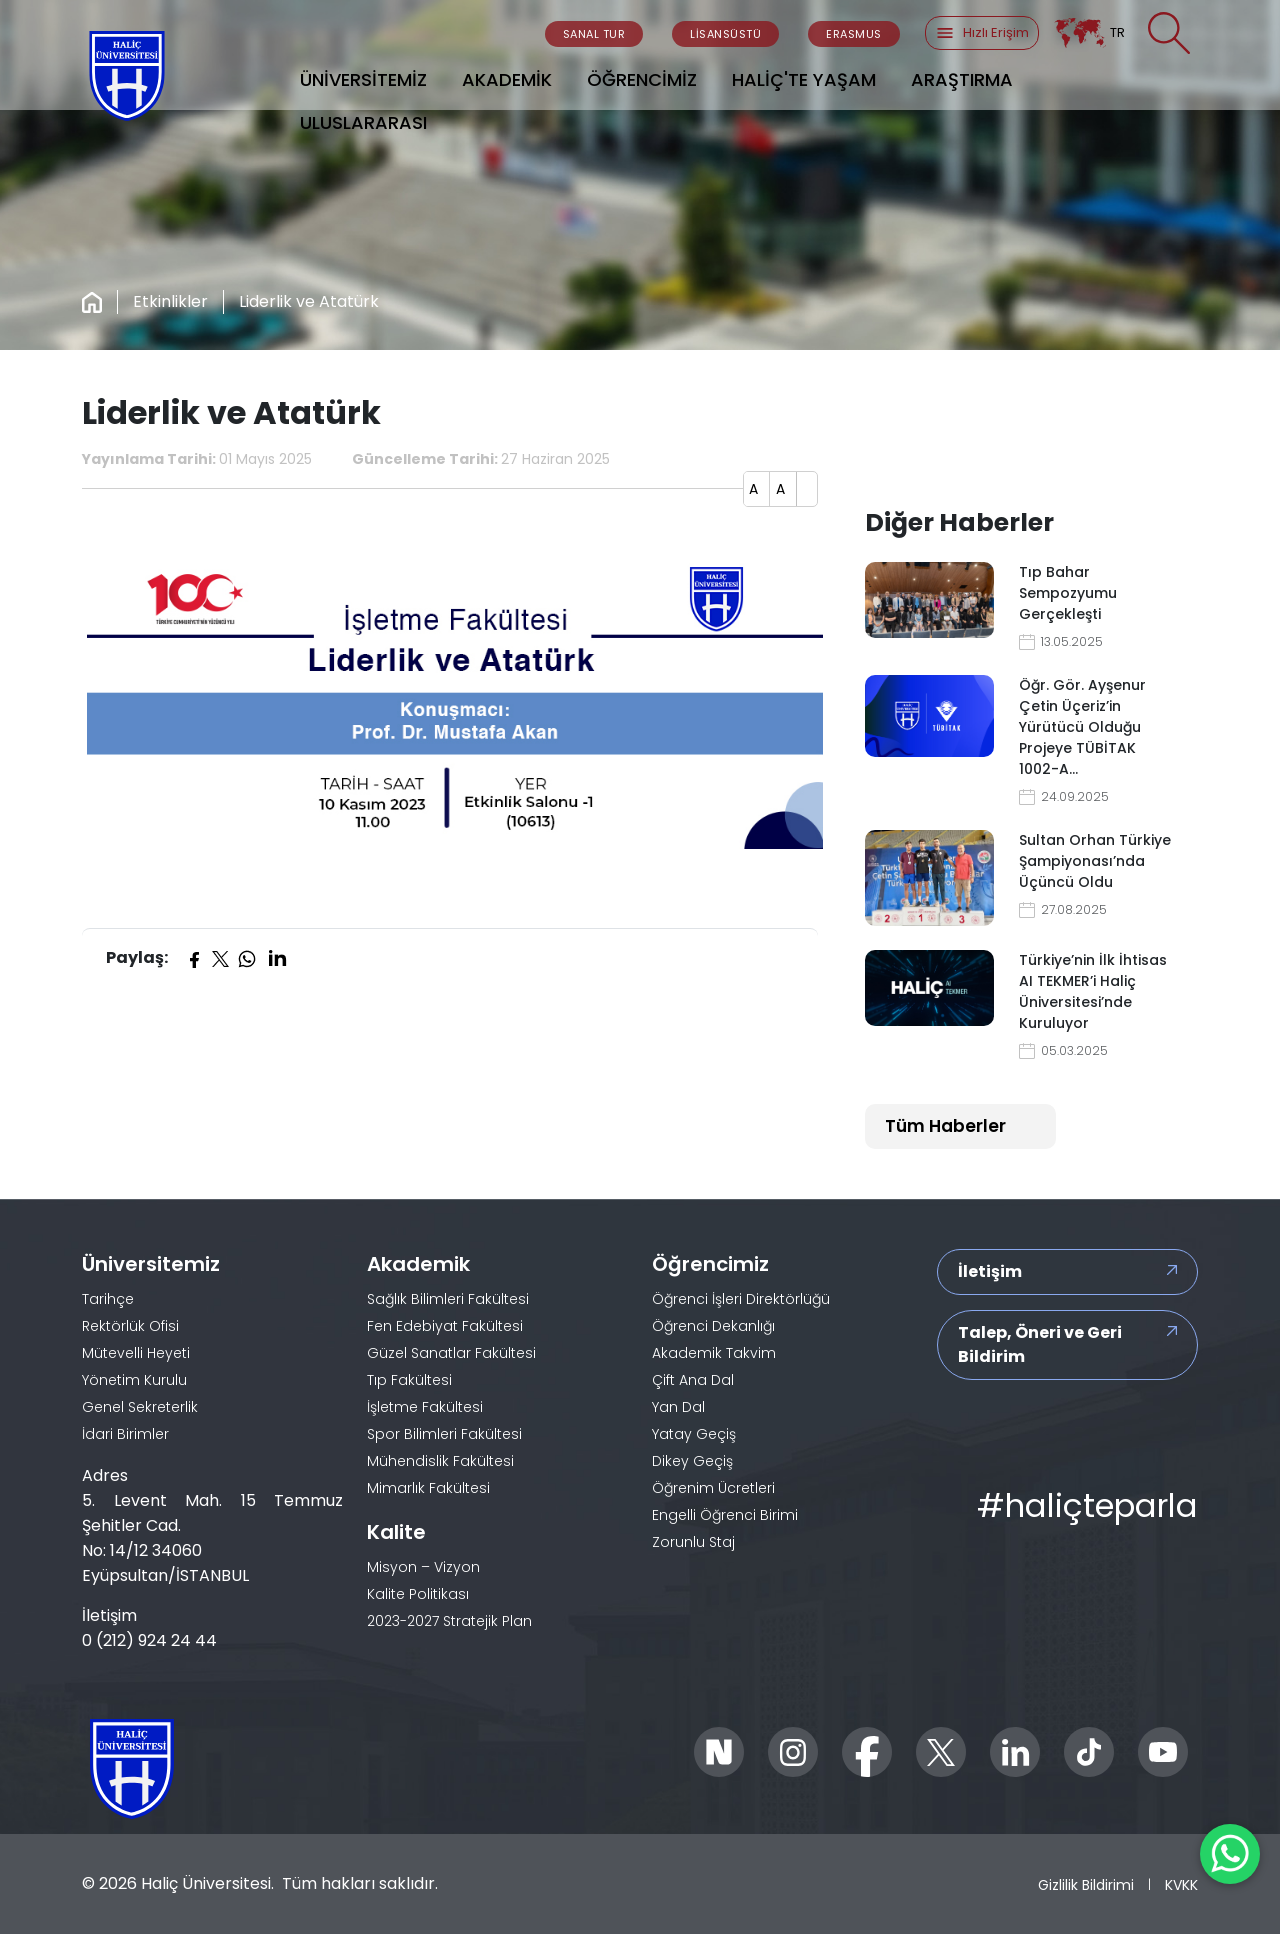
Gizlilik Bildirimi (1086, 1885)
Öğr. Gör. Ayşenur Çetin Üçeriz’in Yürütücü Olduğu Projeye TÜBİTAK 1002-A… (1082, 727)
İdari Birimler (125, 1434)
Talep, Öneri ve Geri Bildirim (1040, 1344)
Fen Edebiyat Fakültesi (445, 1326)
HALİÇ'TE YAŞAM (804, 79)
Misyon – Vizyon (423, 1567)
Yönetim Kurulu (134, 1380)
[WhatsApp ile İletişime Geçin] (1230, 1854)
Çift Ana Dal (693, 1380)
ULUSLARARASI (363, 122)
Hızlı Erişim (982, 33)
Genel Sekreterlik (140, 1407)
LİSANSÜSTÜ (725, 34)
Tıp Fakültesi (409, 1380)
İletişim (990, 1271)
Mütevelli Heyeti (136, 1353)
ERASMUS (854, 34)
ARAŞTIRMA (962, 79)
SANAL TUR (594, 34)
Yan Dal (678, 1407)
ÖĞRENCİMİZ (642, 79)
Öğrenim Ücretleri (713, 1488)
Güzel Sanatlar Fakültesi (451, 1353)
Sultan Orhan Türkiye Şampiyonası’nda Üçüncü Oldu (1095, 861)
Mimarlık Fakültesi (428, 1488)
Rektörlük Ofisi (130, 1326)
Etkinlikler (170, 301)
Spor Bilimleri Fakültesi (444, 1434)
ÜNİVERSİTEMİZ (363, 79)
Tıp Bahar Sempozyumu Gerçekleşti (1068, 593)
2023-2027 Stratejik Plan (449, 1621)
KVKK (1181, 1885)
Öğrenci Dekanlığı (713, 1326)
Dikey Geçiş (692, 1461)
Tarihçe (108, 1299)
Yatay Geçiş (694, 1434)
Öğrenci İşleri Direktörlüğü (741, 1299)
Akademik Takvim (714, 1353)
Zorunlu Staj (693, 1542)
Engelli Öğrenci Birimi (725, 1515)
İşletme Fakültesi (425, 1407)
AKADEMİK (507, 79)
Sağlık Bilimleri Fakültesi (448, 1299)
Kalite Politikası (418, 1594)
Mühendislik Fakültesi (440, 1461)
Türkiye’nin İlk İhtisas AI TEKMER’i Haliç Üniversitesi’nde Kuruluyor (1093, 991)
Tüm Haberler (945, 1126)
